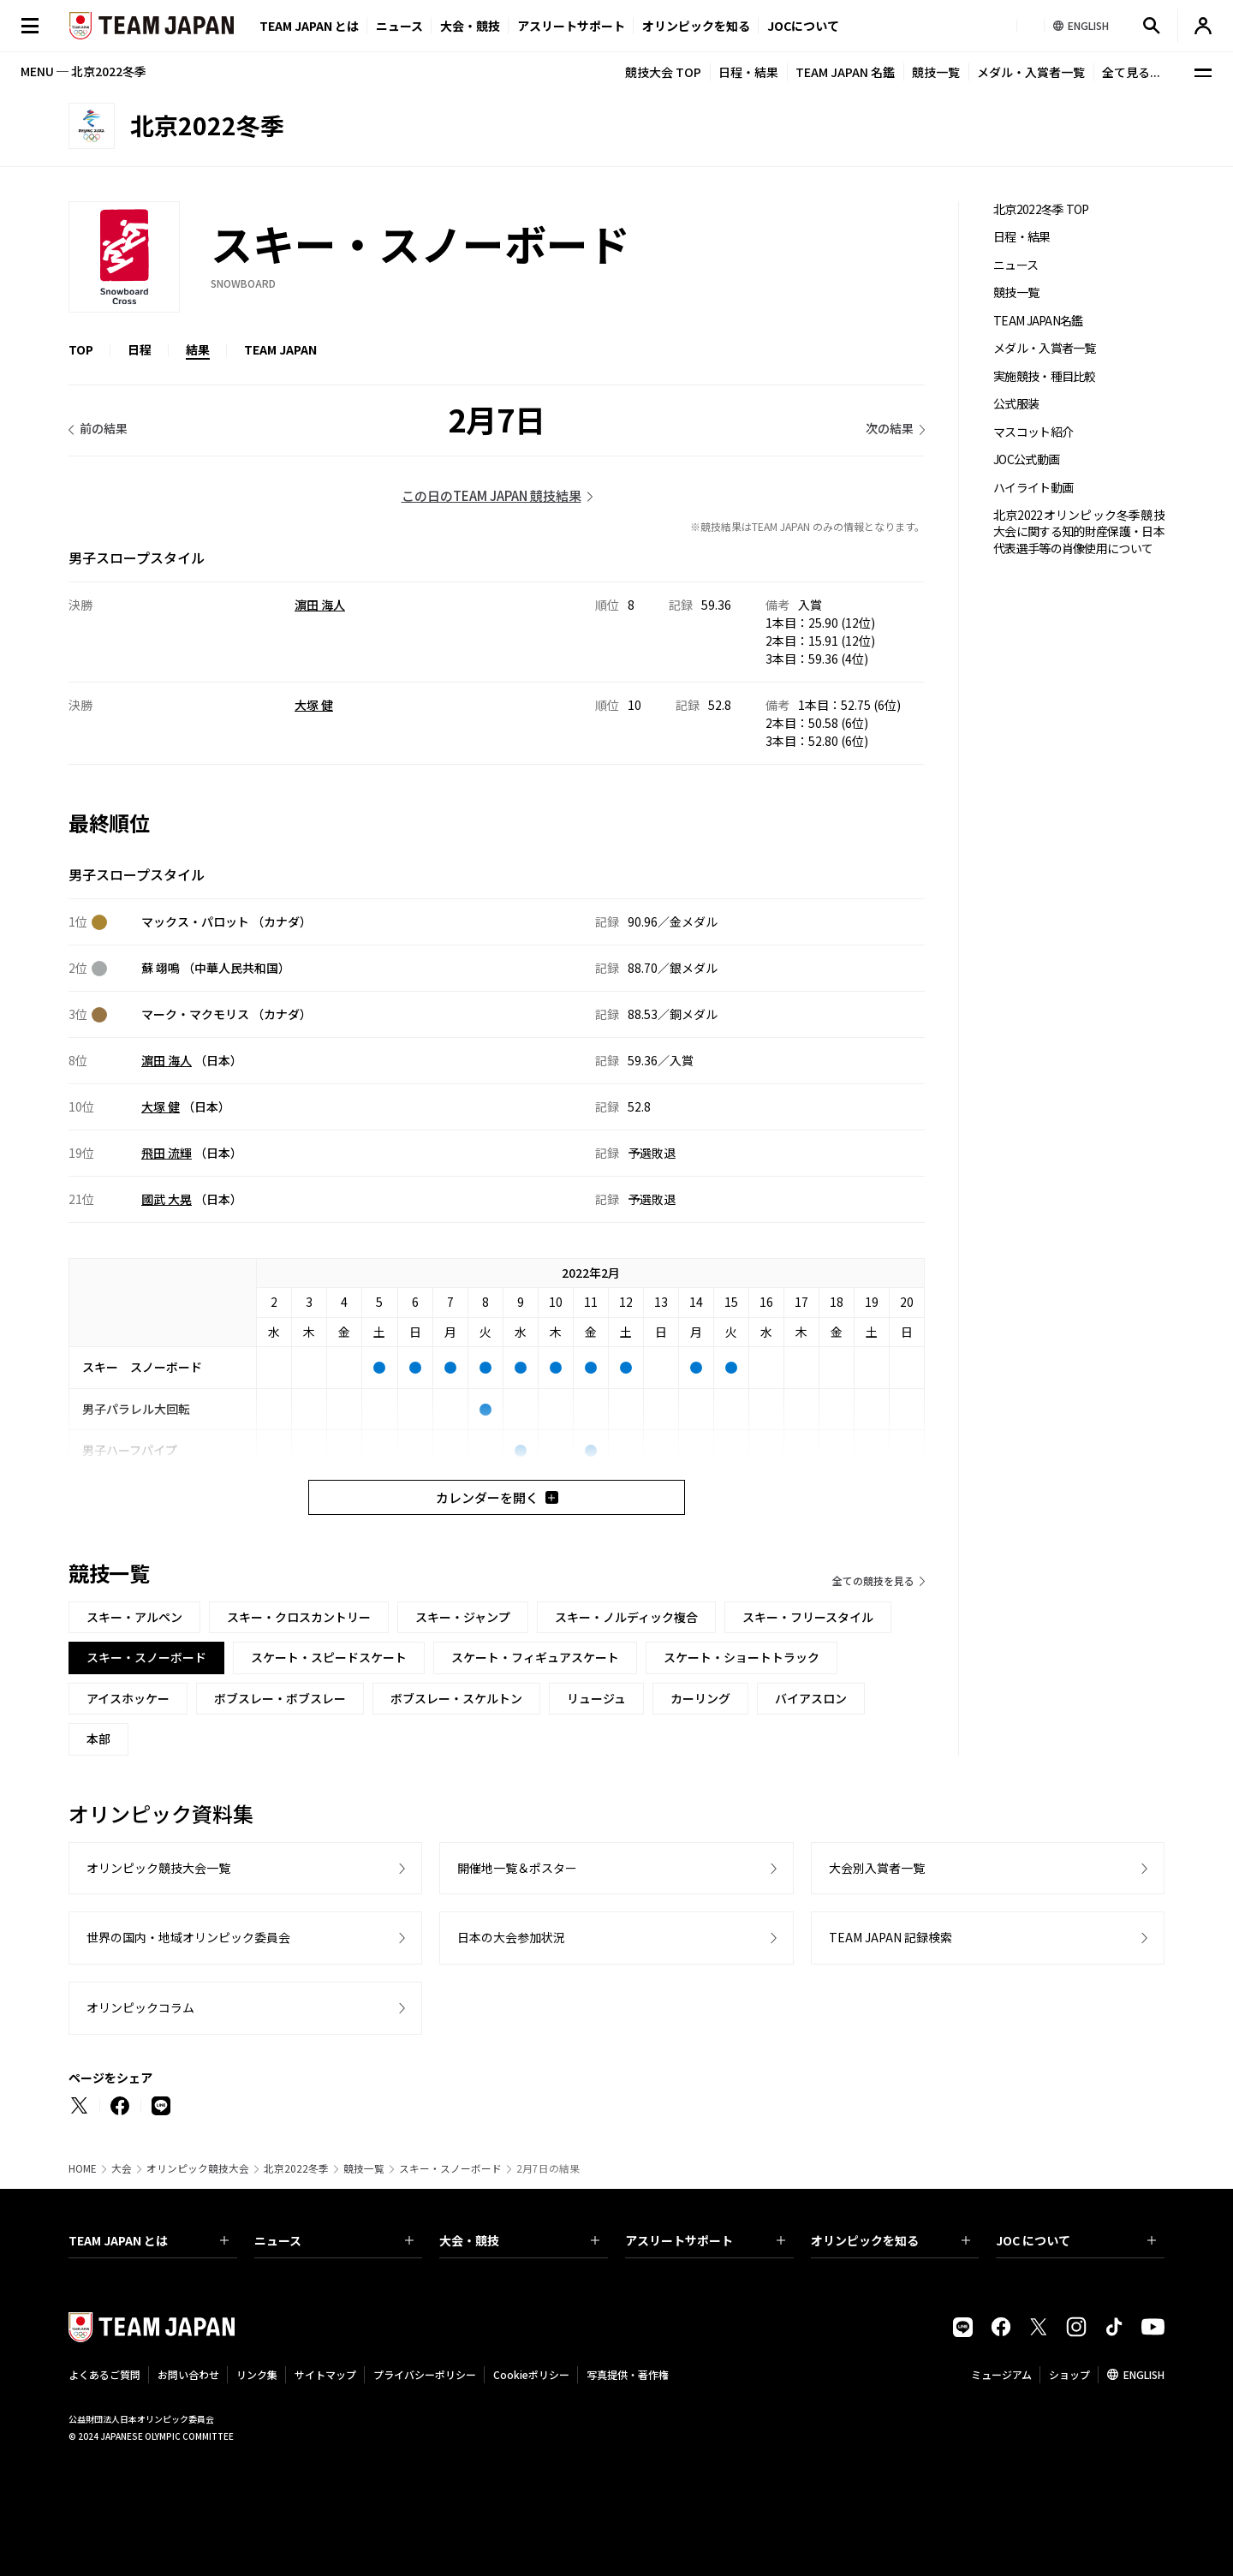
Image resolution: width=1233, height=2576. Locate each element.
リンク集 (256, 2374)
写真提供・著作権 (628, 2374)
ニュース (399, 25)
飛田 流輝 (166, 1152)
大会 (121, 2168)
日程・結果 (748, 71)
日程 (140, 349)
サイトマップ (325, 2374)
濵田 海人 (320, 604)
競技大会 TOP (663, 71)
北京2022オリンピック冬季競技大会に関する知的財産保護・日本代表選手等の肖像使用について (1078, 532)
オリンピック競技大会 (197, 2168)
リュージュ (596, 1698)
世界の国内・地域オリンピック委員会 (188, 1937)
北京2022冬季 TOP (1041, 209)
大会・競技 (519, 2240)
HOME (82, 2168)
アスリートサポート (571, 25)
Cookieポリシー (531, 2374)
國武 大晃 (166, 1199)
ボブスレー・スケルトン (456, 1698)
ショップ (1069, 2374)
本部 (98, 1738)
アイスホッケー (128, 1698)
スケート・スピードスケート (329, 1657)
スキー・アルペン (134, 1616)
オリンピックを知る (696, 25)
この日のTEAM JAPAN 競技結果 (491, 495)
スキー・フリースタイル (807, 1616)
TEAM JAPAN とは (148, 2240)
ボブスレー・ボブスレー (280, 1698)
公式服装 (1016, 404)
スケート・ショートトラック (741, 1657)
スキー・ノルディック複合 (626, 1616)
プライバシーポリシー (424, 2374)
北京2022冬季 (296, 2168)
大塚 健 (314, 704)
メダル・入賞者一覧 (1031, 71)
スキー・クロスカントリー (299, 1616)
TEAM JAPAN (280, 349)
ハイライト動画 (1033, 488)
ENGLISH (1143, 2374)
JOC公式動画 (1026, 459)
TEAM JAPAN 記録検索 (890, 1937)
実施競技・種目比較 (1044, 376)
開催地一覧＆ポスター (517, 1867)
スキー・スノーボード (450, 2168)
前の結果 (104, 428)
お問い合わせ (188, 2374)
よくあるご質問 (104, 2374)
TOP (80, 349)
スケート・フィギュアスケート (535, 1657)
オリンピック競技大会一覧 (158, 1867)
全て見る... (1131, 71)
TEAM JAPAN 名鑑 (845, 71)
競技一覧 (936, 71)
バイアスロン (811, 1698)
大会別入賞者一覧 (877, 1867)
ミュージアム (1001, 2374)
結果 (198, 349)
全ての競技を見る (873, 1580)
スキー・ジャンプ (462, 1616)
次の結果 (890, 428)
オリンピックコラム (140, 2007)
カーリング (700, 1698)
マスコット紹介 (1033, 432)
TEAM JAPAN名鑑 (1038, 321)
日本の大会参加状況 (511, 1937)
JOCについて (803, 25)
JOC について (1076, 2240)
